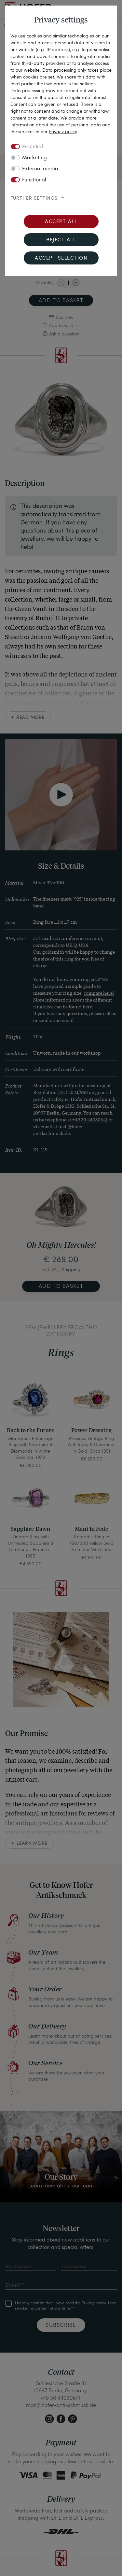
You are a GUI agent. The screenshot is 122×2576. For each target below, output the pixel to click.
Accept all (61, 222)
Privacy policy (63, 131)
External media (40, 169)
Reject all (61, 240)
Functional (34, 180)
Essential (32, 146)
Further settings (34, 198)
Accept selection (61, 258)
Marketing (34, 158)
